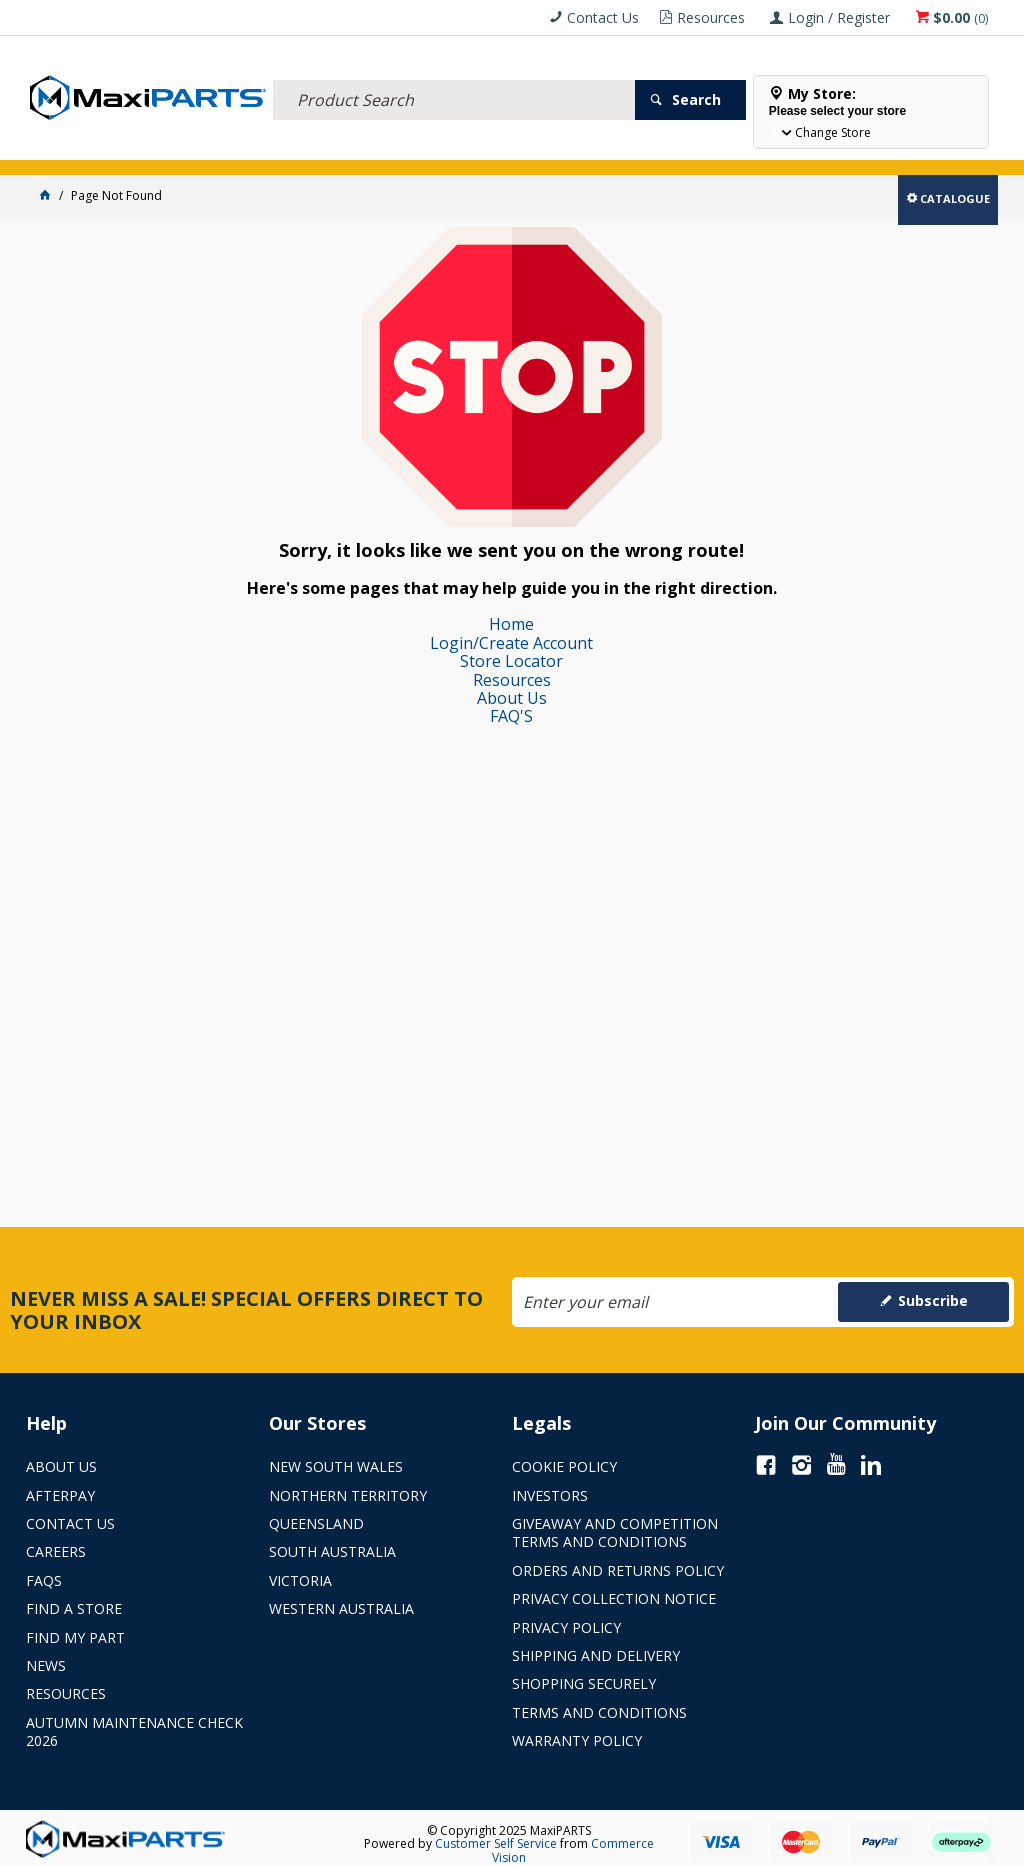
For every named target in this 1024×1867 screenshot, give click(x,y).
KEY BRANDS (581, 147)
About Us (512, 698)
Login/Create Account (511, 643)
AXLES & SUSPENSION (475, 147)
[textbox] (454, 75)
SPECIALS (658, 147)
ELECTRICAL (158, 147)
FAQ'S (511, 716)
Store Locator (748, 147)
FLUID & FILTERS (250, 147)
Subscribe (933, 1300)
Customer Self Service (496, 1843)
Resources (512, 680)
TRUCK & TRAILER (356, 147)
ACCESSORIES (71, 147)
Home (511, 624)
